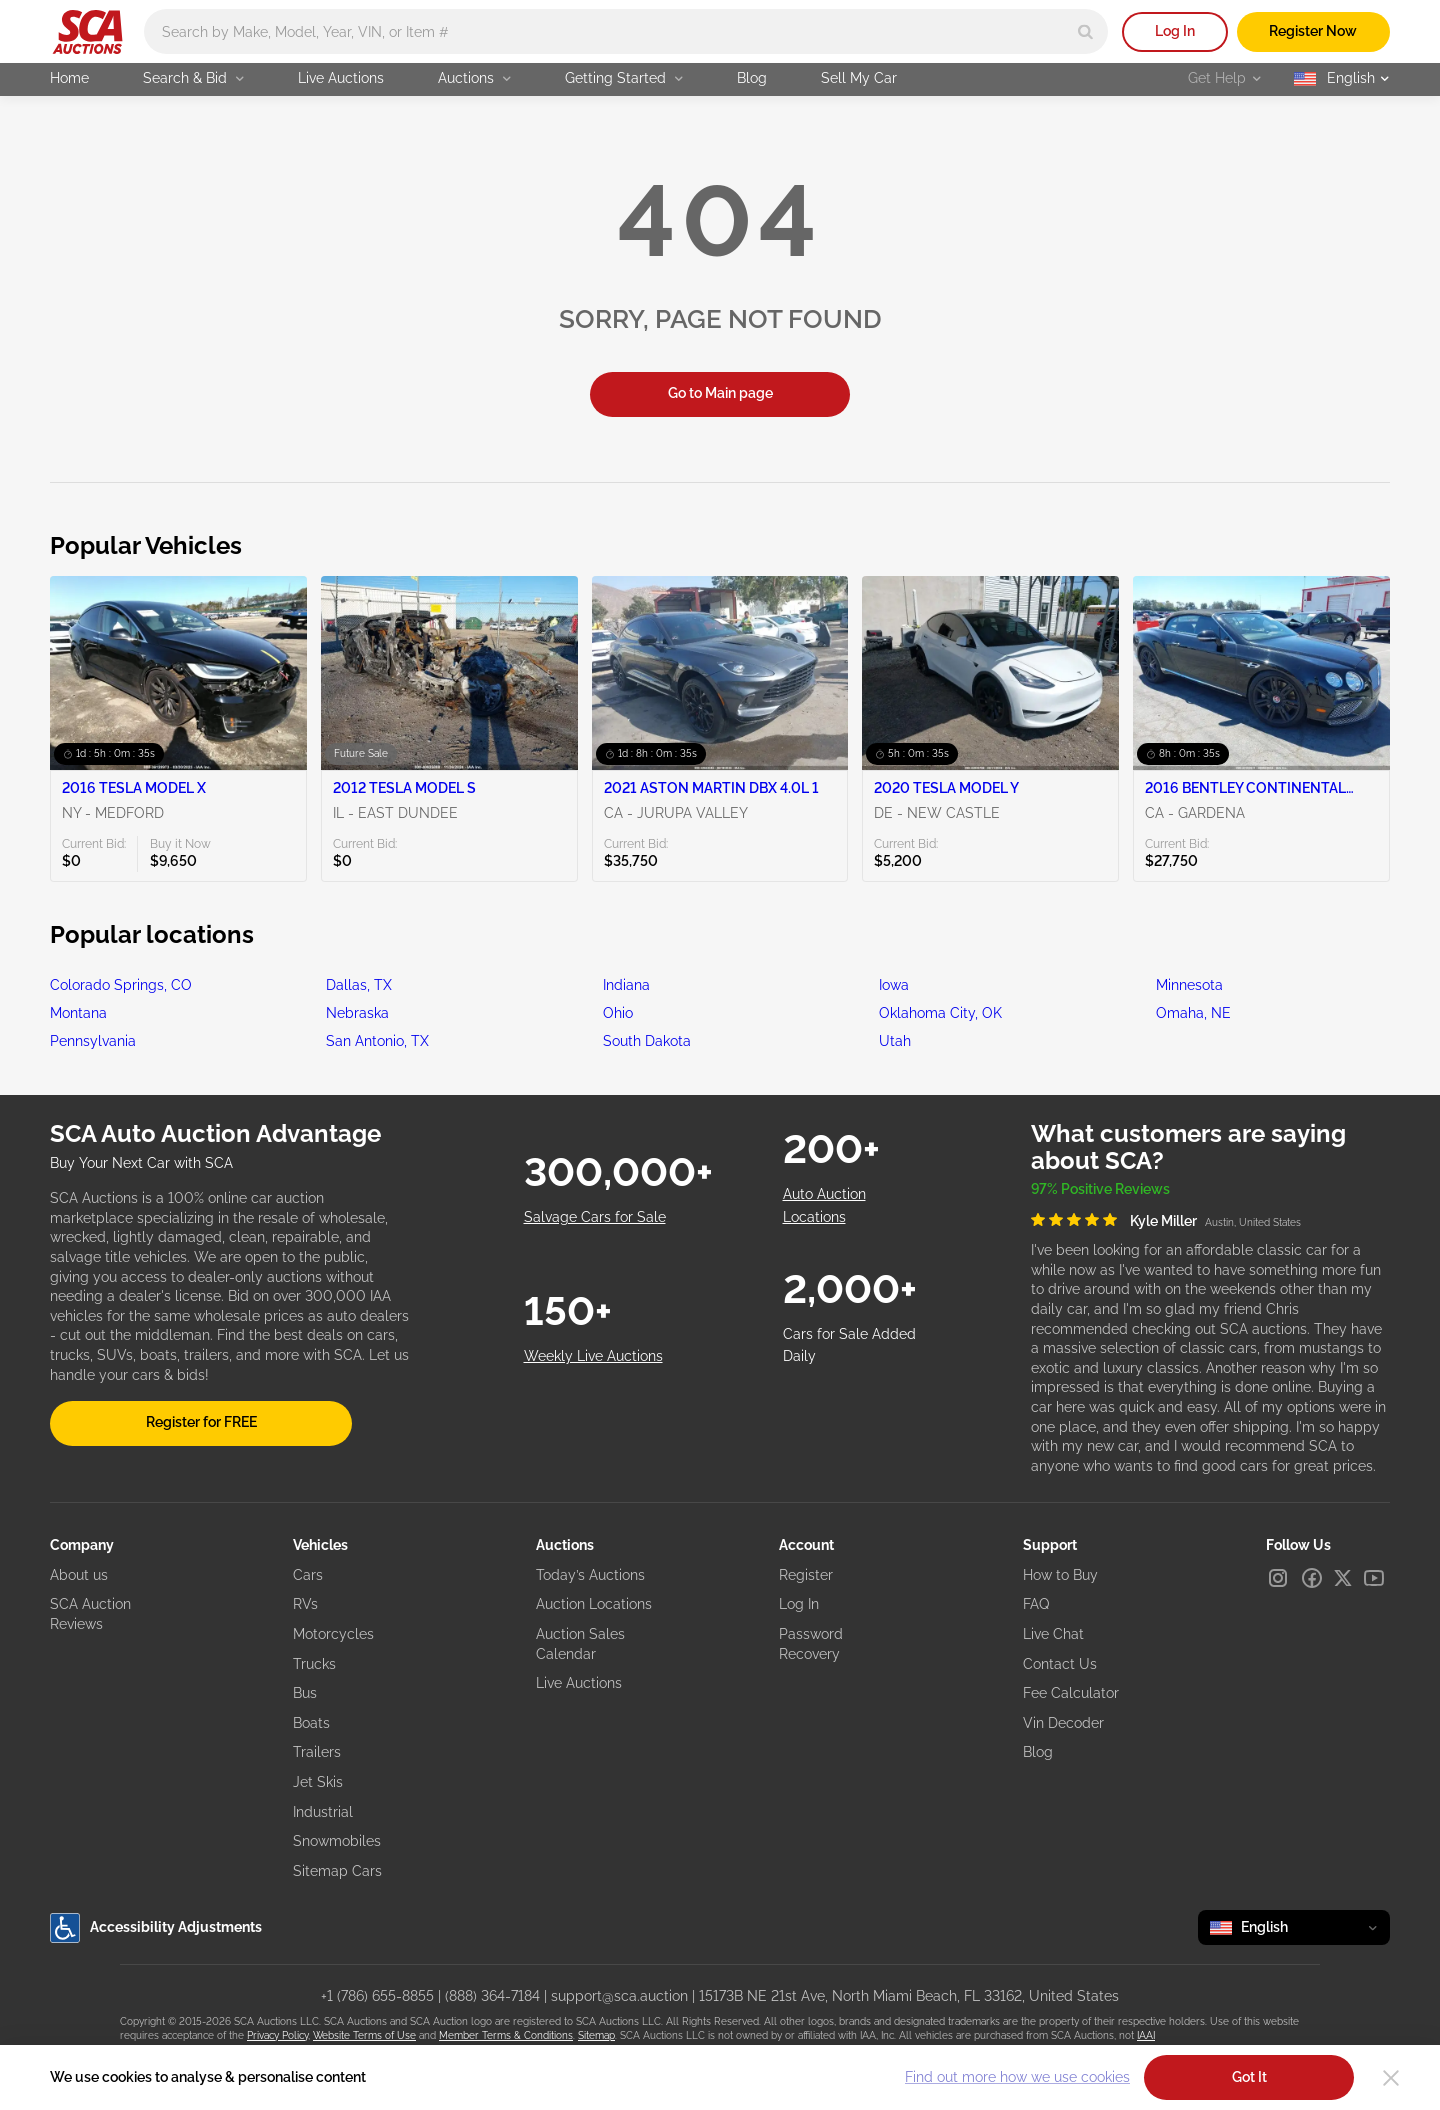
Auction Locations (594, 1604)
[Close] (1391, 2078)
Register (806, 1575)
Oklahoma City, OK (940, 1013)
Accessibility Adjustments (156, 1928)
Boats (311, 1723)
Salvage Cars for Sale (595, 1217)
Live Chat (1053, 1634)
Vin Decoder (1063, 1723)
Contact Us (1060, 1664)
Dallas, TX (359, 985)
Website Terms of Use (364, 2035)
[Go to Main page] (87, 32)
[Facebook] (1312, 1578)
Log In (1175, 31)
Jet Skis (318, 1782)
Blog (752, 78)
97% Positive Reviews (1100, 1189)
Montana (78, 1013)
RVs (305, 1604)
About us (79, 1575)
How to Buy (1060, 1575)
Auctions (474, 78)
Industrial (323, 1812)
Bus (305, 1693)
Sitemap (596, 2035)
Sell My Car (859, 78)
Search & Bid (193, 78)
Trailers (317, 1752)
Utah (895, 1041)
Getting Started (624, 78)
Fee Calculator (1071, 1693)
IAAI (1146, 2035)
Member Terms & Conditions (506, 2035)
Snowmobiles (337, 1841)
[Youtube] (1374, 1578)
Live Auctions (341, 78)
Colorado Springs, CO (121, 985)
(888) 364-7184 (492, 1996)
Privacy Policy (277, 2035)
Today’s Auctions (590, 1575)
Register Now (1313, 31)
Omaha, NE (1193, 1013)
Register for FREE (201, 1422)
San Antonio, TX (377, 1041)
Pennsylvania (93, 1041)
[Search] (1085, 31)
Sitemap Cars (337, 1871)
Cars (308, 1575)
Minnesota (1189, 985)
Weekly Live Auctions (593, 1356)
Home (69, 78)
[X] (1343, 1578)
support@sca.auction (619, 1996)
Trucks (314, 1664)
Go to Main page (720, 393)
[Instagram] (1278, 1578)
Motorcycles (333, 1634)
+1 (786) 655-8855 (377, 1996)
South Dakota (647, 1041)
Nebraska (357, 1013)
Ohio (618, 1013)
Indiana (626, 985)
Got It (1249, 2077)
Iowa (894, 985)
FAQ (1036, 1604)
